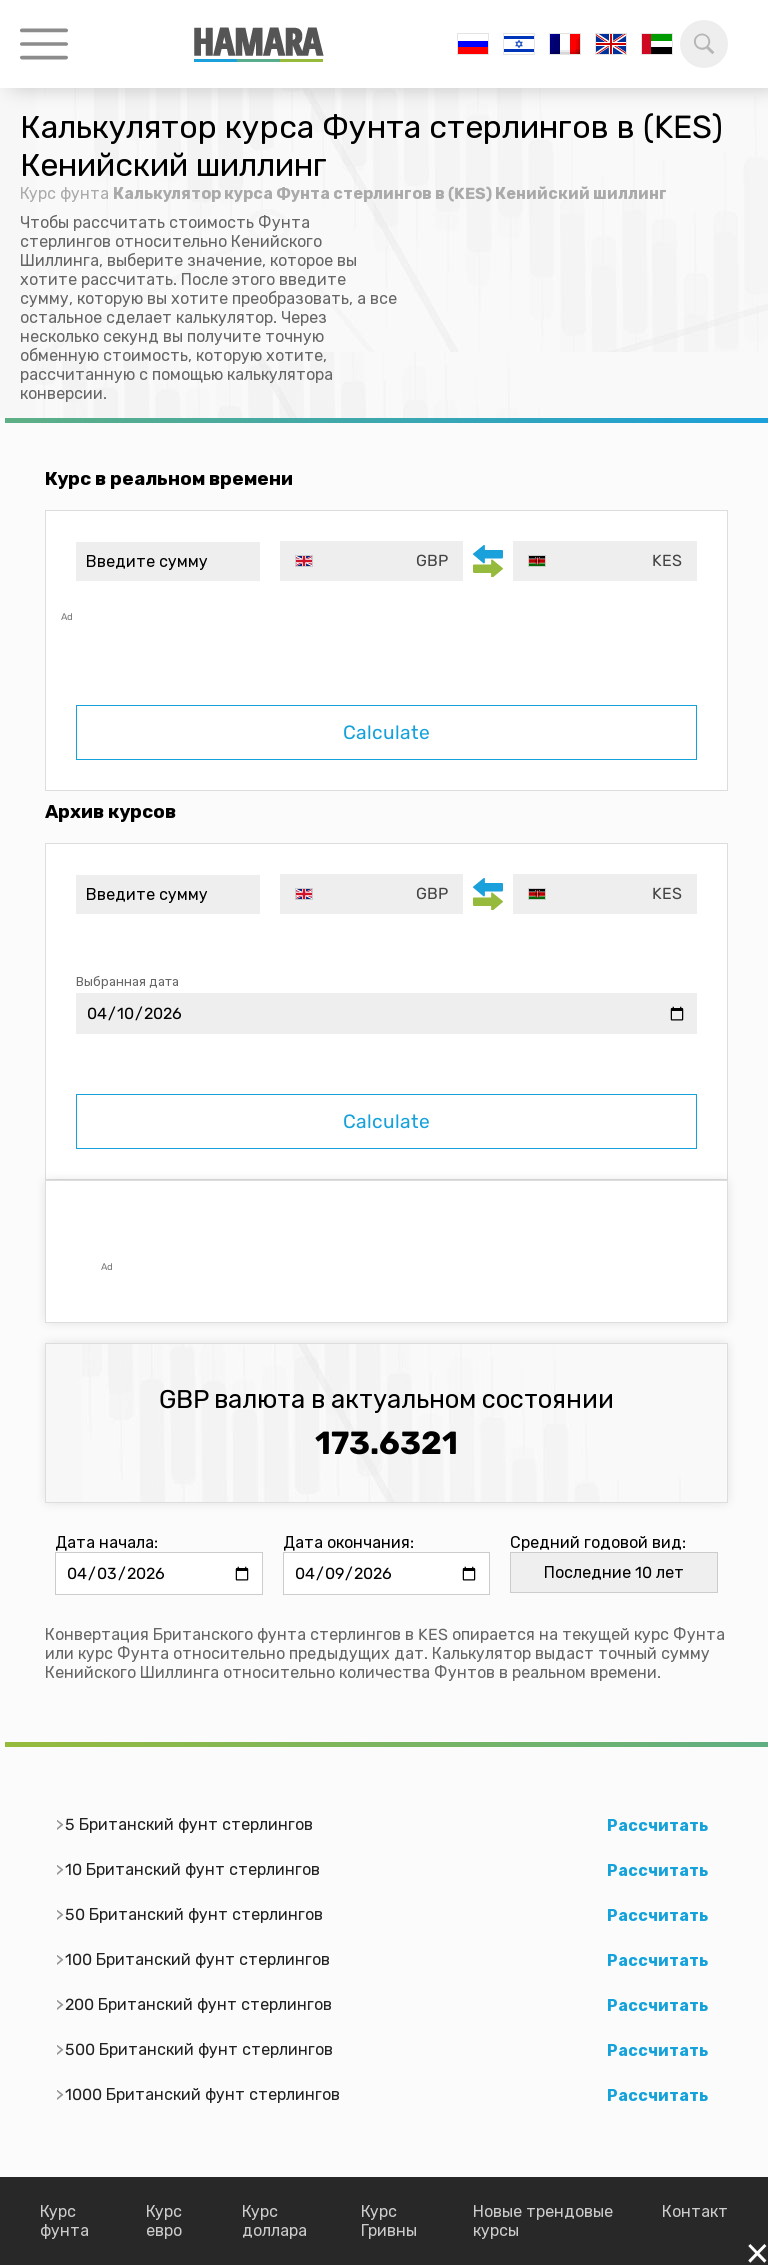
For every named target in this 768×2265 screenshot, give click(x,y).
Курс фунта (64, 193)
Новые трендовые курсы (543, 2221)
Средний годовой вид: (598, 1542)
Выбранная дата (127, 981)
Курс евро (164, 2221)
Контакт (695, 2211)
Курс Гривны (389, 2221)
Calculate (386, 732)
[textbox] (372, 561)
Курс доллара (274, 2221)
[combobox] (372, 561)
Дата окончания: (348, 1542)
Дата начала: (106, 1542)
